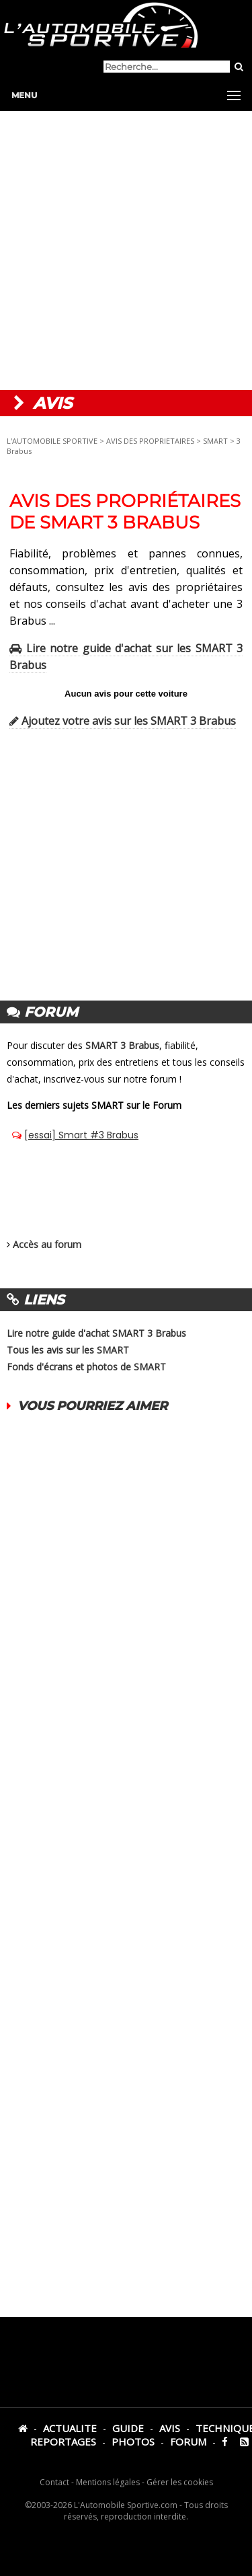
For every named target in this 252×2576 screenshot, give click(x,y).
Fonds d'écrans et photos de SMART (86, 1366)
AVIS (169, 2428)
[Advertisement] (126, 250)
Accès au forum (47, 1244)
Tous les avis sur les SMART (68, 1349)
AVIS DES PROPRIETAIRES (150, 441)
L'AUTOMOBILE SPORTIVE (52, 441)
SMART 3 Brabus (122, 1045)
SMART (215, 441)
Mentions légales (108, 2482)
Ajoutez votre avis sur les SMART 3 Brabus (122, 720)
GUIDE (128, 2428)
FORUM (188, 2441)
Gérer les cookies (179, 2482)
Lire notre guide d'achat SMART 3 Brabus (96, 1333)
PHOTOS (133, 2441)
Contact (54, 2482)
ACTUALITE (70, 2428)
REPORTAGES (63, 2441)
